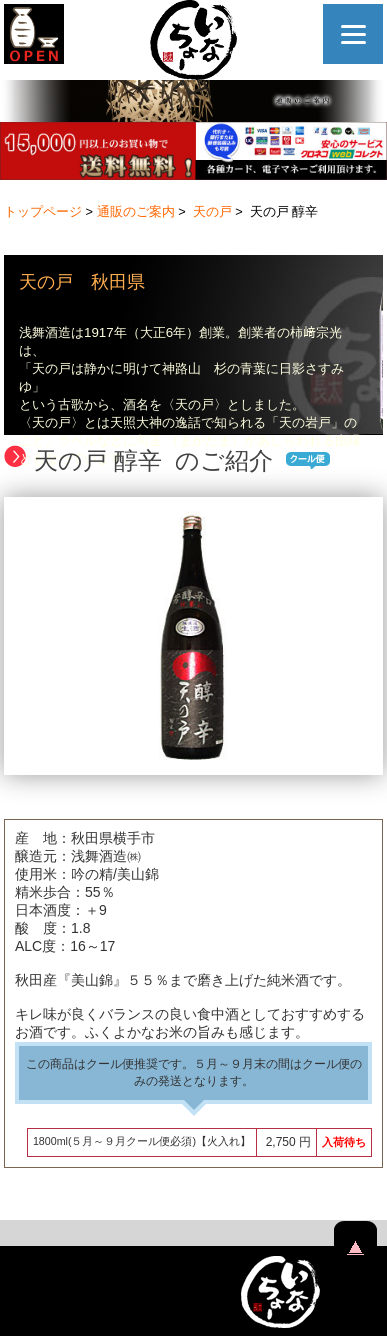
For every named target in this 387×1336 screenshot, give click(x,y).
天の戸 (212, 211)
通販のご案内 (136, 211)
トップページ (43, 211)
